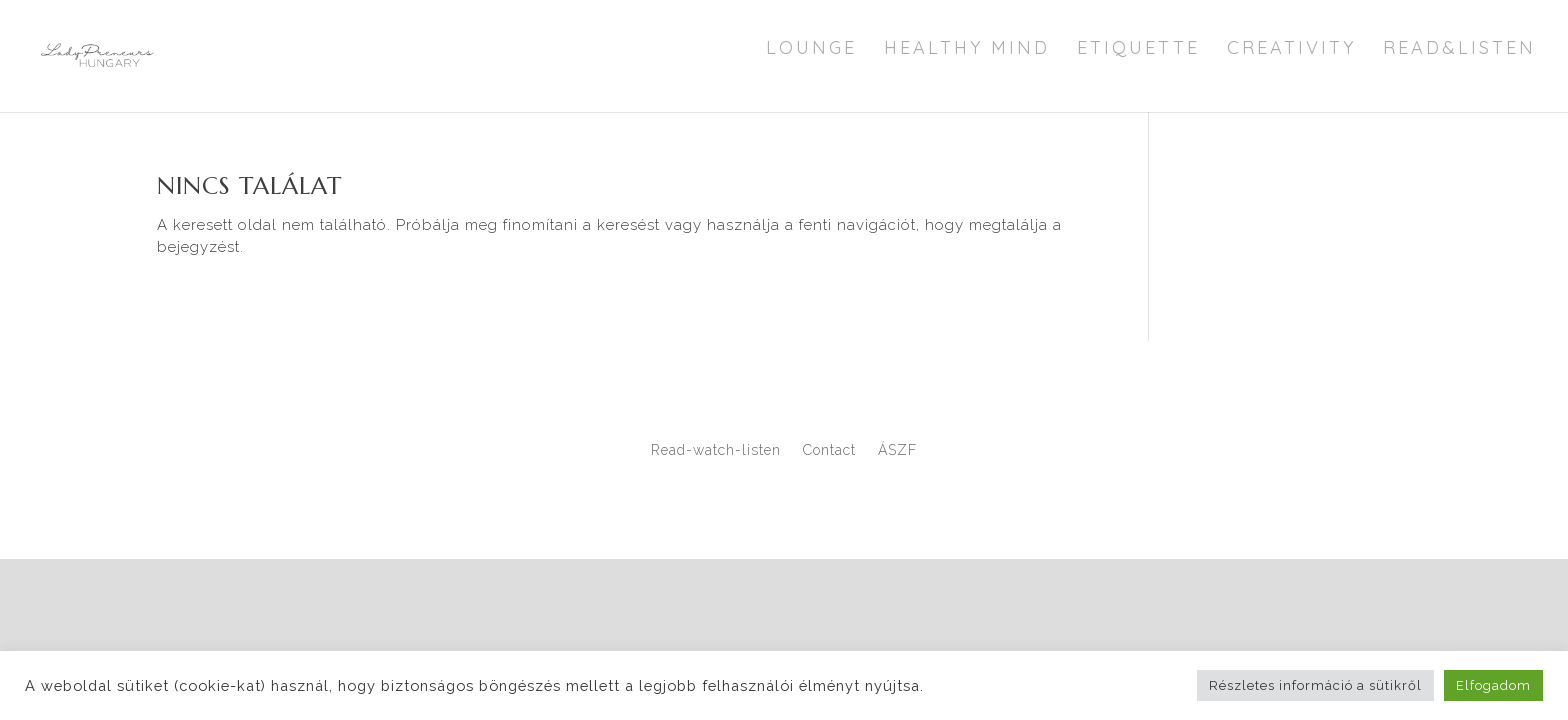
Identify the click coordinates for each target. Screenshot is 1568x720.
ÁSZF (897, 450)
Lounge (811, 50)
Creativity (1291, 50)
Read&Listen (1459, 50)
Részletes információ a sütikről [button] (1315, 685)
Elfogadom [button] (1493, 685)
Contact (829, 450)
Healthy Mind (967, 50)
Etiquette (1138, 50)
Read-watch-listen (716, 450)
